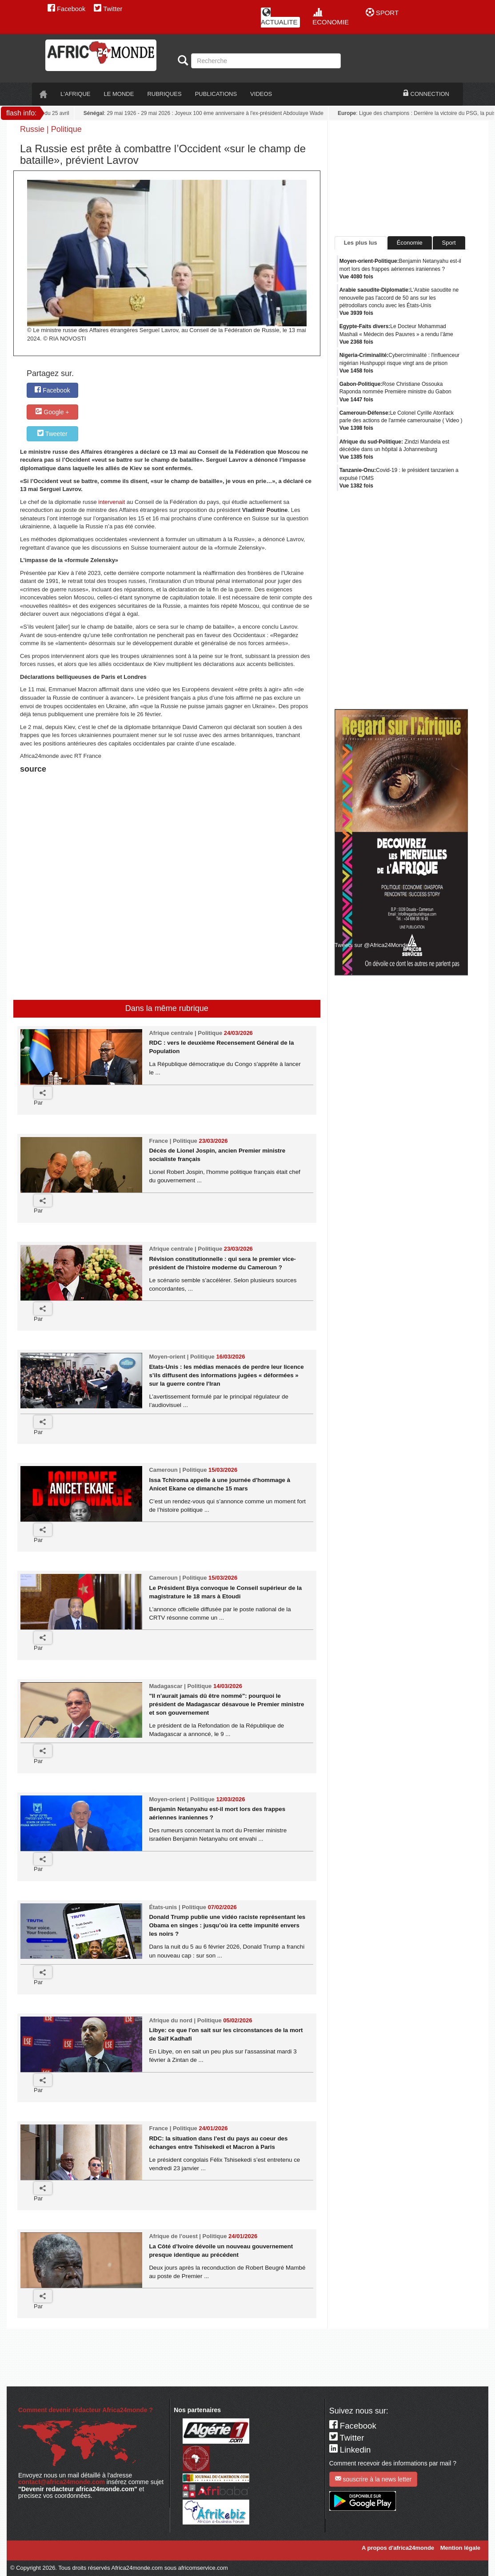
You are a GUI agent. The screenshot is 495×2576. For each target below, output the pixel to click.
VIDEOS (261, 94)
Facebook (66, 8)
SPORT (382, 12)
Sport (449, 242)
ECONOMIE (330, 17)
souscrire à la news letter (373, 2479)
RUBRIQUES (164, 94)
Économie (410, 242)
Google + (52, 412)
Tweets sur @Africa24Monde (372, 945)
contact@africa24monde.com (61, 2481)
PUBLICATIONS (216, 94)
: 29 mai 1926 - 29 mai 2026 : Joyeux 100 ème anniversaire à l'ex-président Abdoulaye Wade (208, 113)
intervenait (111, 502)
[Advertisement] (131, 798)
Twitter (108, 8)
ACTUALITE (279, 17)
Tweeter (52, 433)
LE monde (119, 94)
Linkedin (350, 2449)
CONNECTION (426, 93)
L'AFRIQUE (75, 94)
